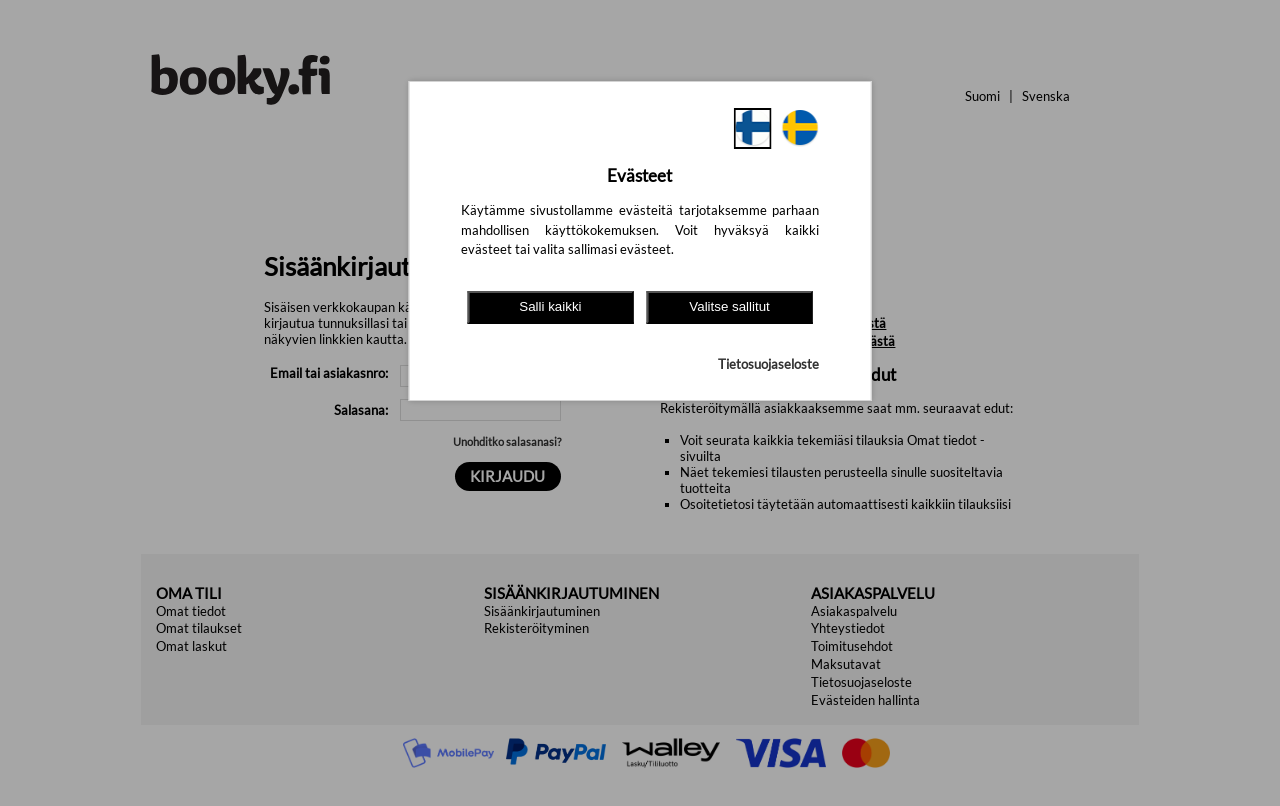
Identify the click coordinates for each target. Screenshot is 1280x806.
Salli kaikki (550, 306)
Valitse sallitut (729, 306)
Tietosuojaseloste (768, 364)
